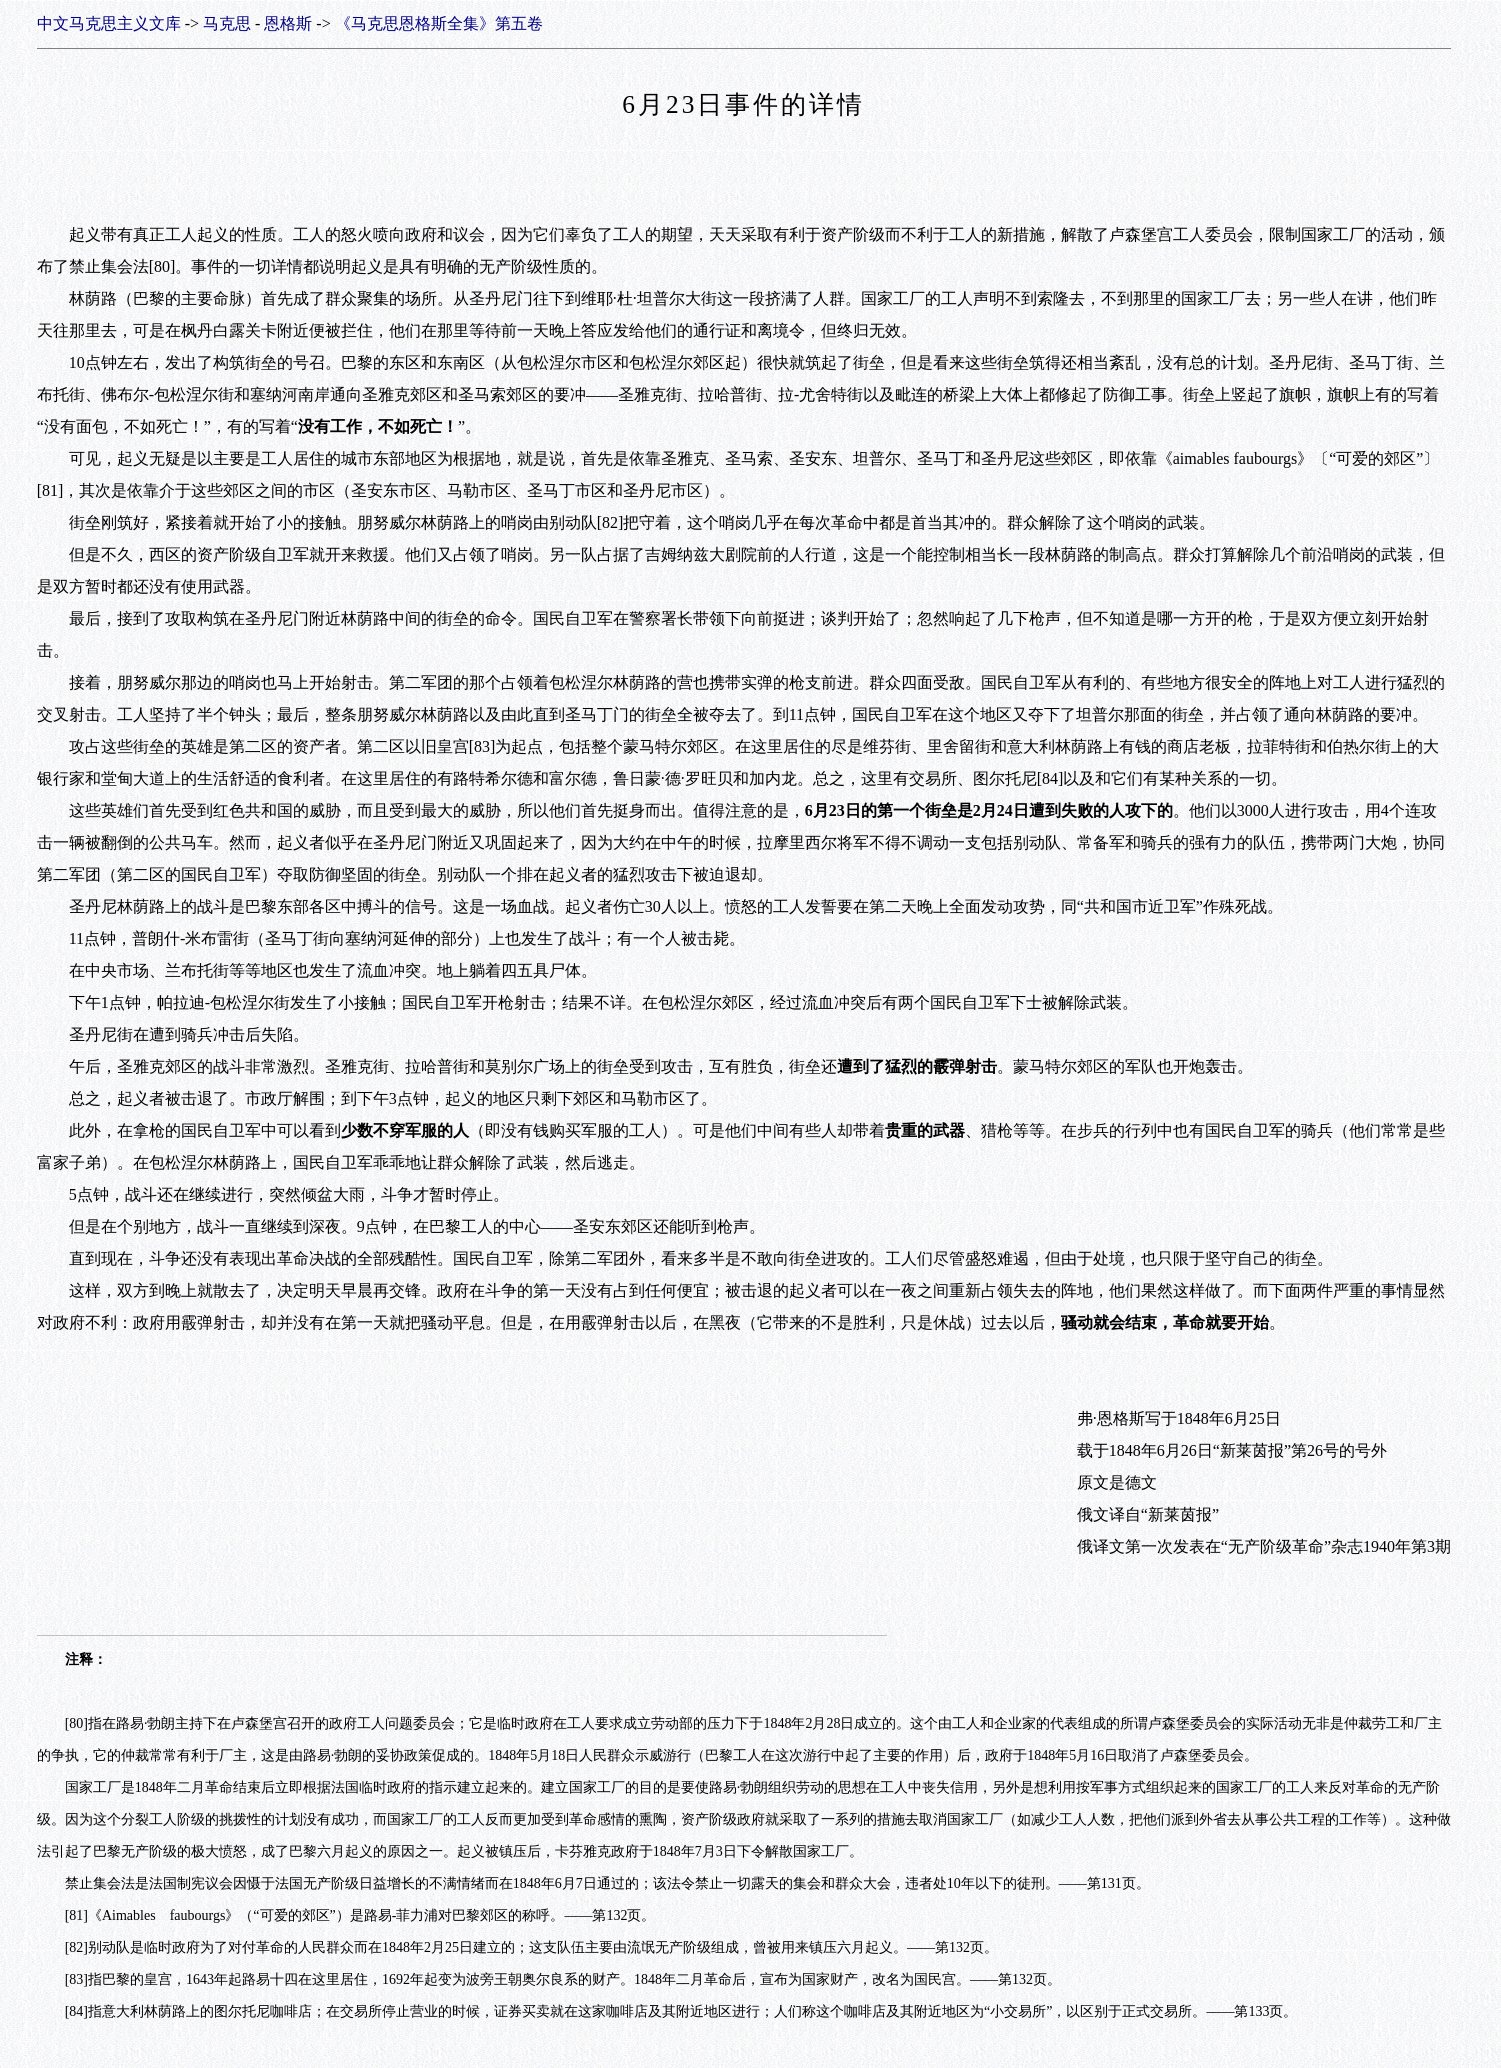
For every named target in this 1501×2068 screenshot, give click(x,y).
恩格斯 (288, 23)
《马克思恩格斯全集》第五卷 (439, 23)
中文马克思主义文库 (109, 23)
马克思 (227, 23)
